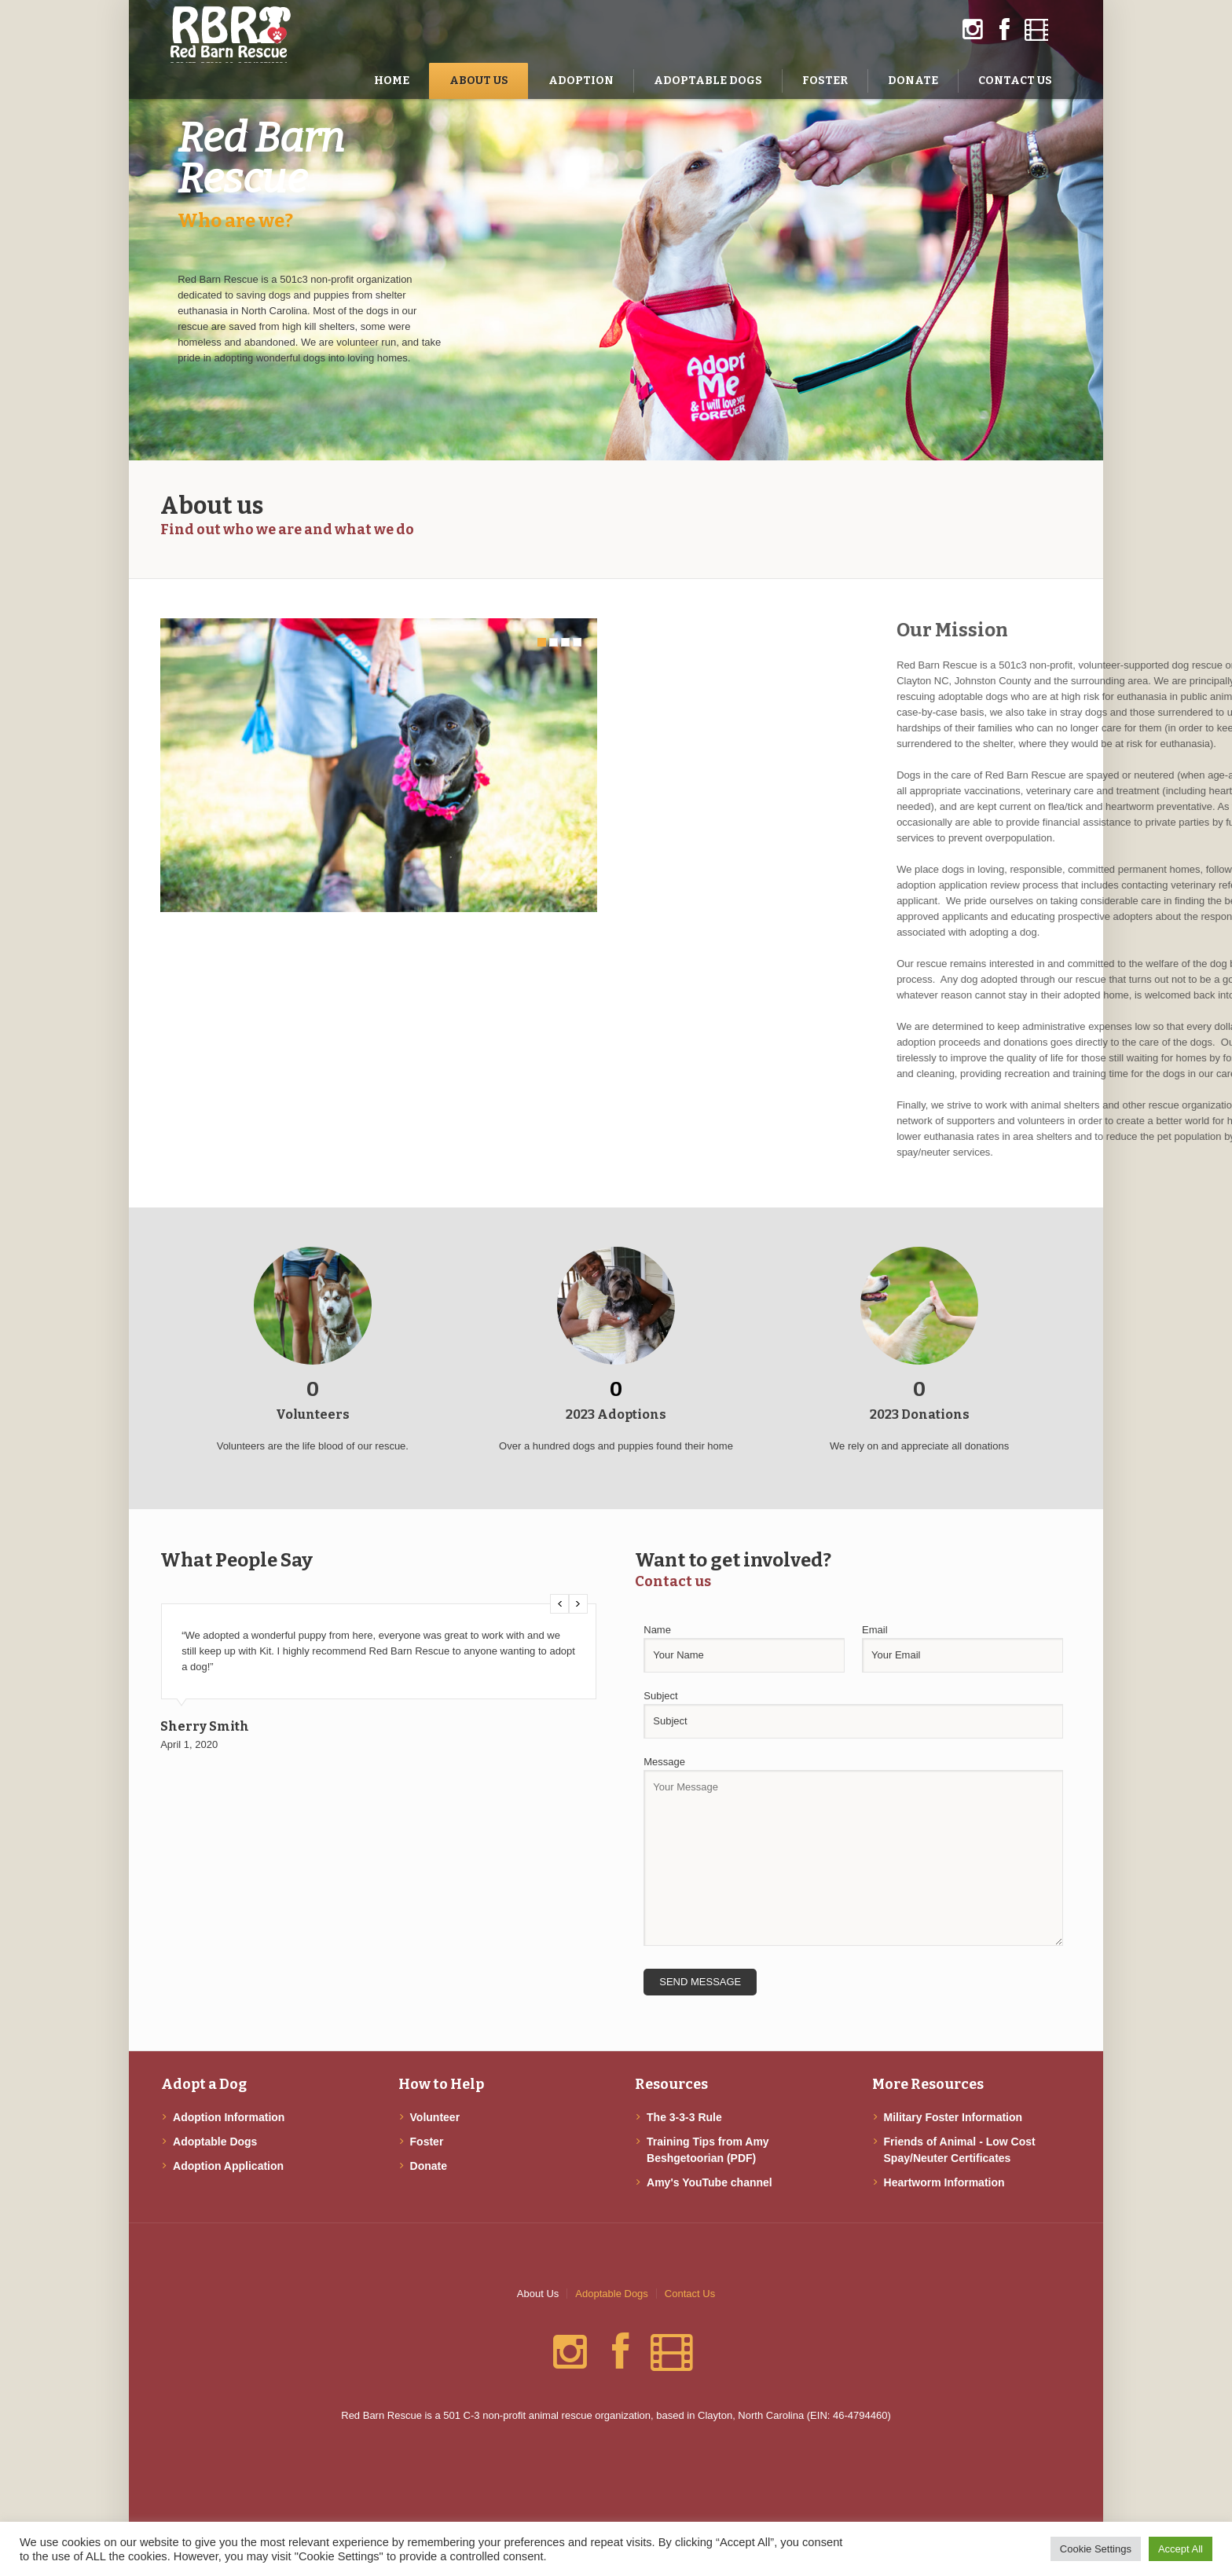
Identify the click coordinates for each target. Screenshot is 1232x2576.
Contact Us (690, 2293)
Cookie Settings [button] (1095, 2549)
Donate (428, 2166)
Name (657, 1630)
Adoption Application (228, 2166)
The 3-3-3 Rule (684, 2117)
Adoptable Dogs (215, 2141)
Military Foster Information (953, 2117)
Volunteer (435, 2117)
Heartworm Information (944, 2182)
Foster (427, 2141)
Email (875, 1630)
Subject (660, 1696)
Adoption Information (228, 2117)
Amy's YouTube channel (709, 2182)
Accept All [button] (1180, 2549)
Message (664, 1762)
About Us (538, 2293)
